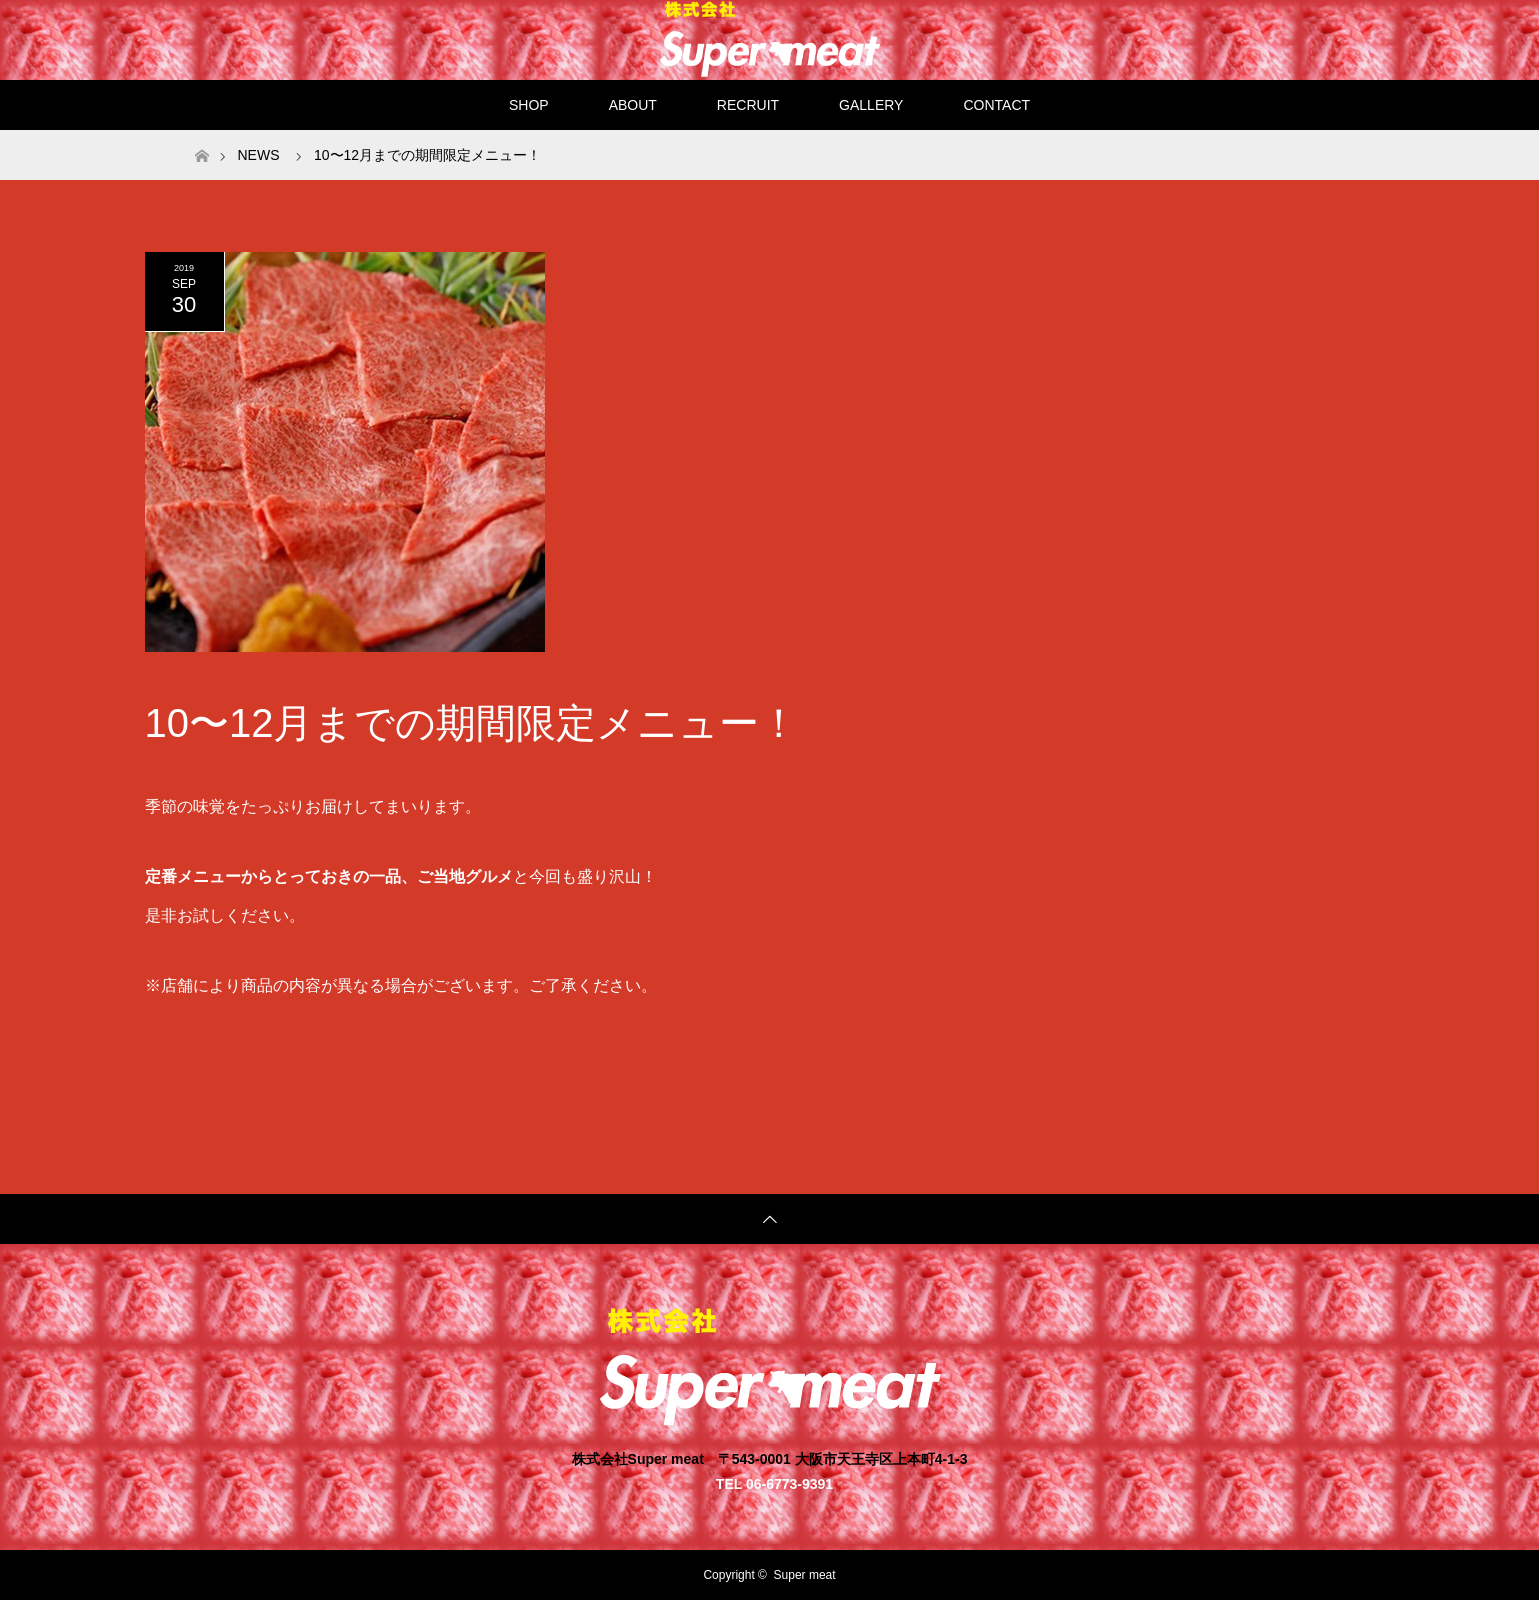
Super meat (805, 1575)
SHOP (529, 105)
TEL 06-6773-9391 (774, 1483)
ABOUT (633, 105)
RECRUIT (748, 105)
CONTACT (996, 105)
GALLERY (871, 105)
